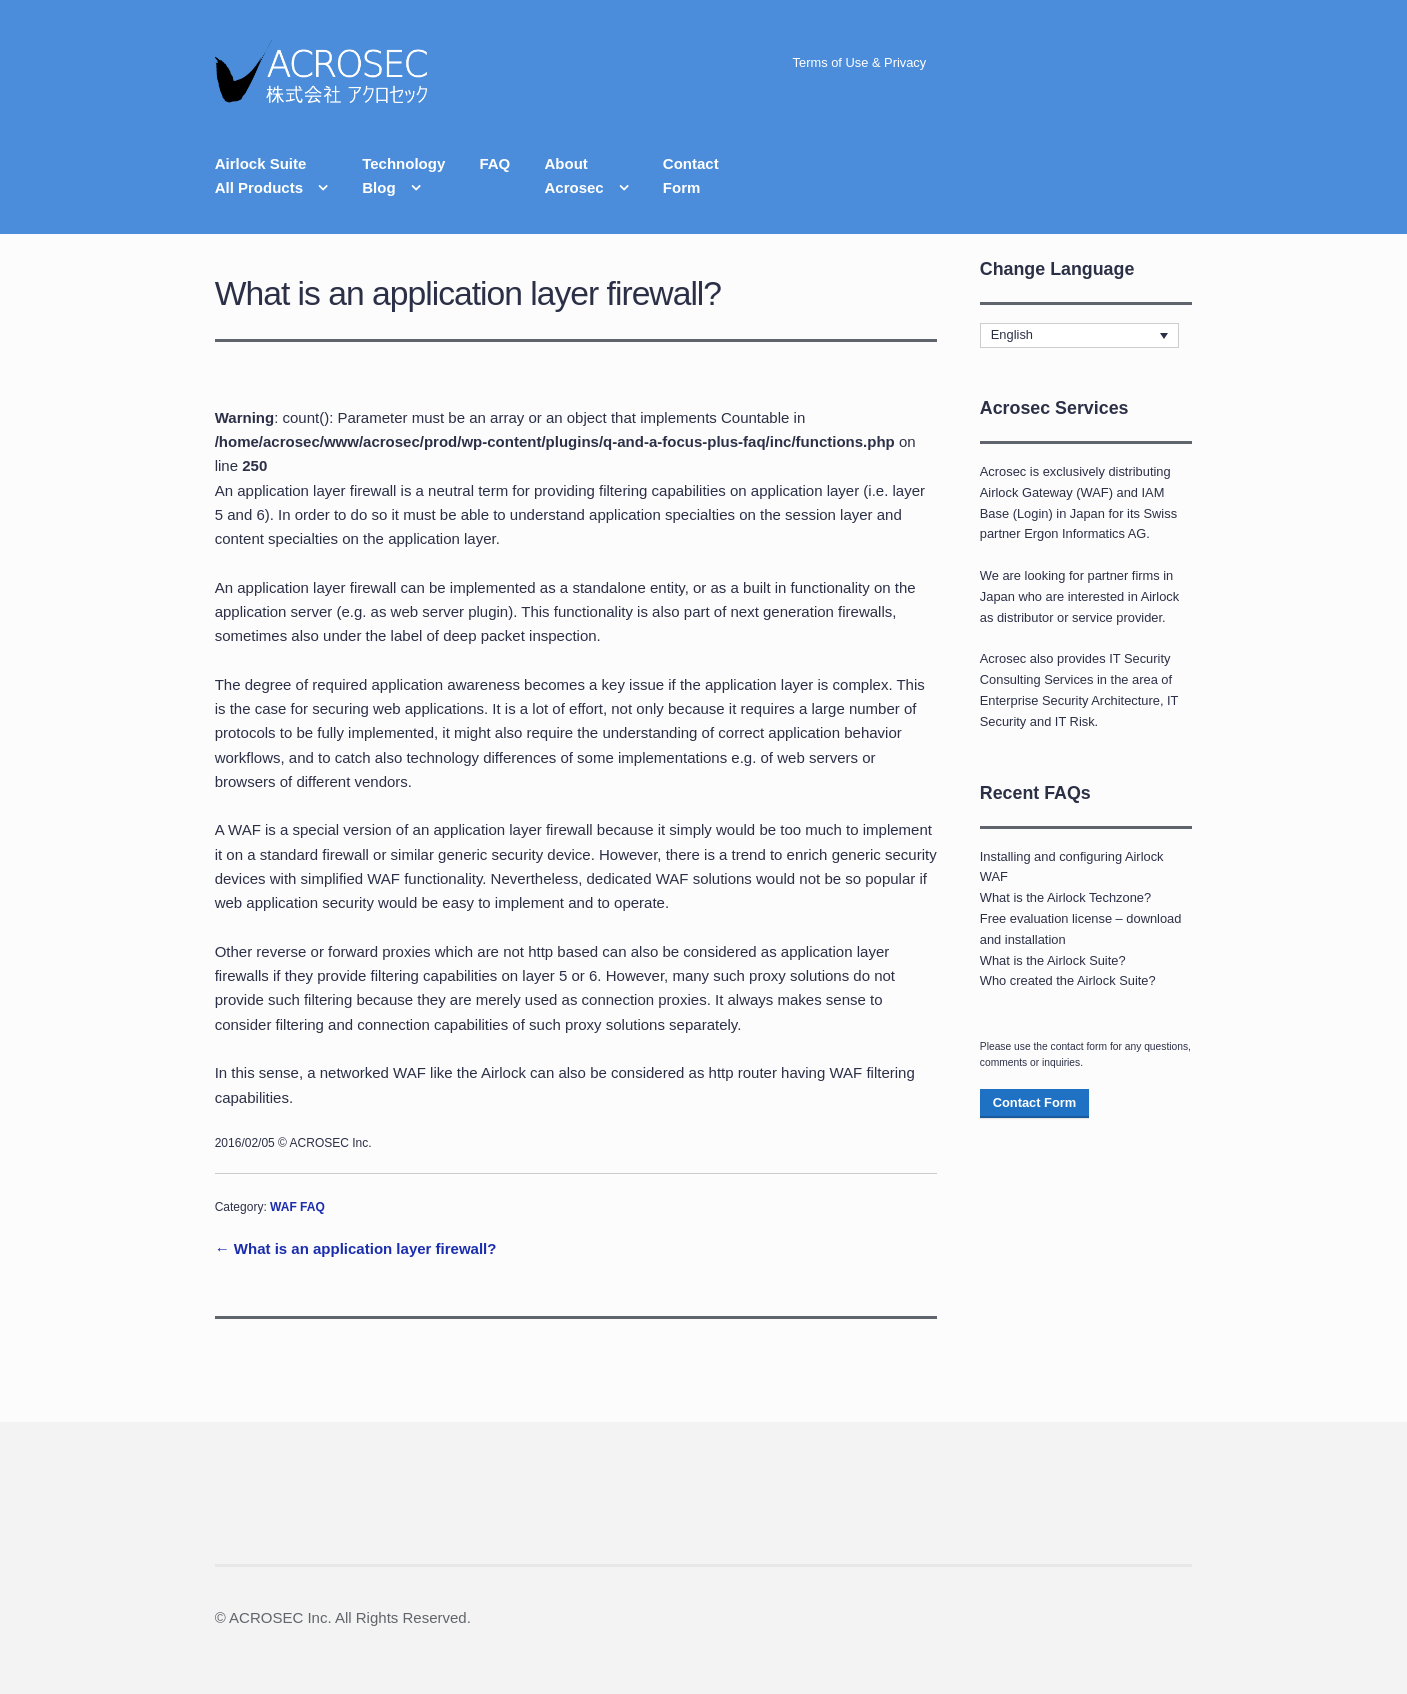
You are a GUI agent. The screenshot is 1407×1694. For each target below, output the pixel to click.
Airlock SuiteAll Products (261, 175)
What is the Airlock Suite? (1053, 960)
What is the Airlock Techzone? (1065, 897)
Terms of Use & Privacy (860, 62)
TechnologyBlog (403, 175)
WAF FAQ (297, 1207)
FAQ (494, 163)
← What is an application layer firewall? (356, 1248)
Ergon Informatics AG (1085, 533)
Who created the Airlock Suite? (1068, 980)
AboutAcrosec (573, 175)
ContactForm (691, 175)
